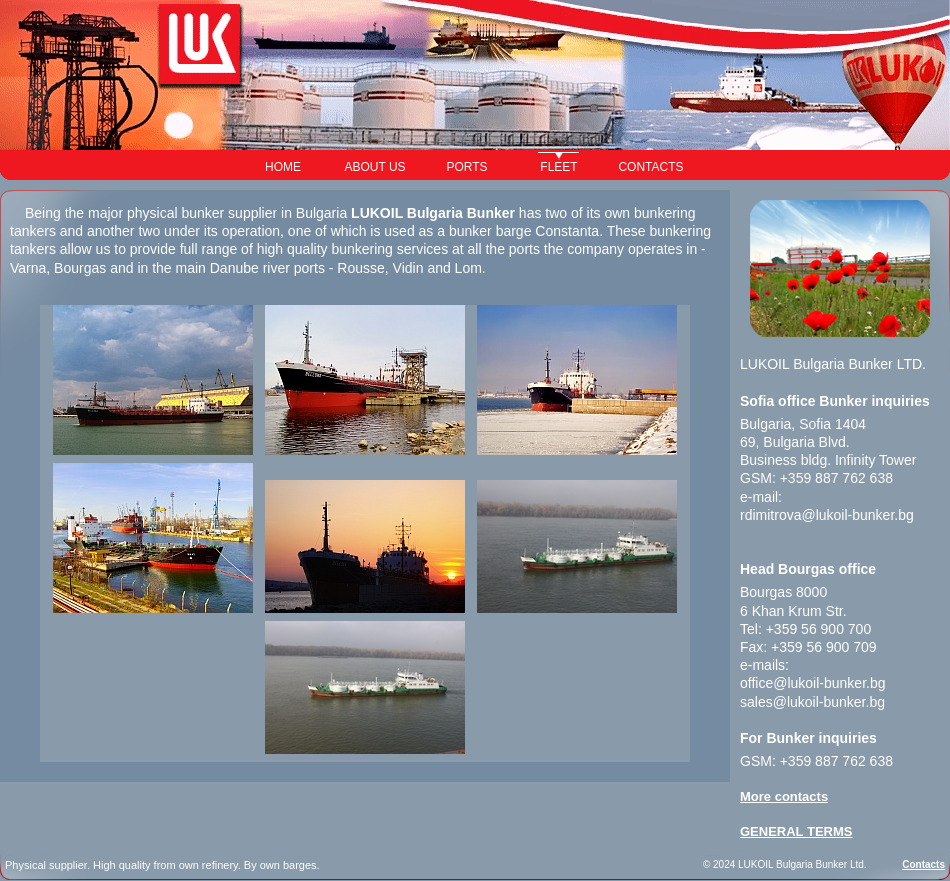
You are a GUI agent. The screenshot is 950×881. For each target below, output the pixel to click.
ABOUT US (374, 167)
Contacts (923, 864)
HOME (283, 167)
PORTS (466, 167)
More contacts (784, 796)
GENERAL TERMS (796, 831)
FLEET (558, 167)
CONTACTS (650, 167)
